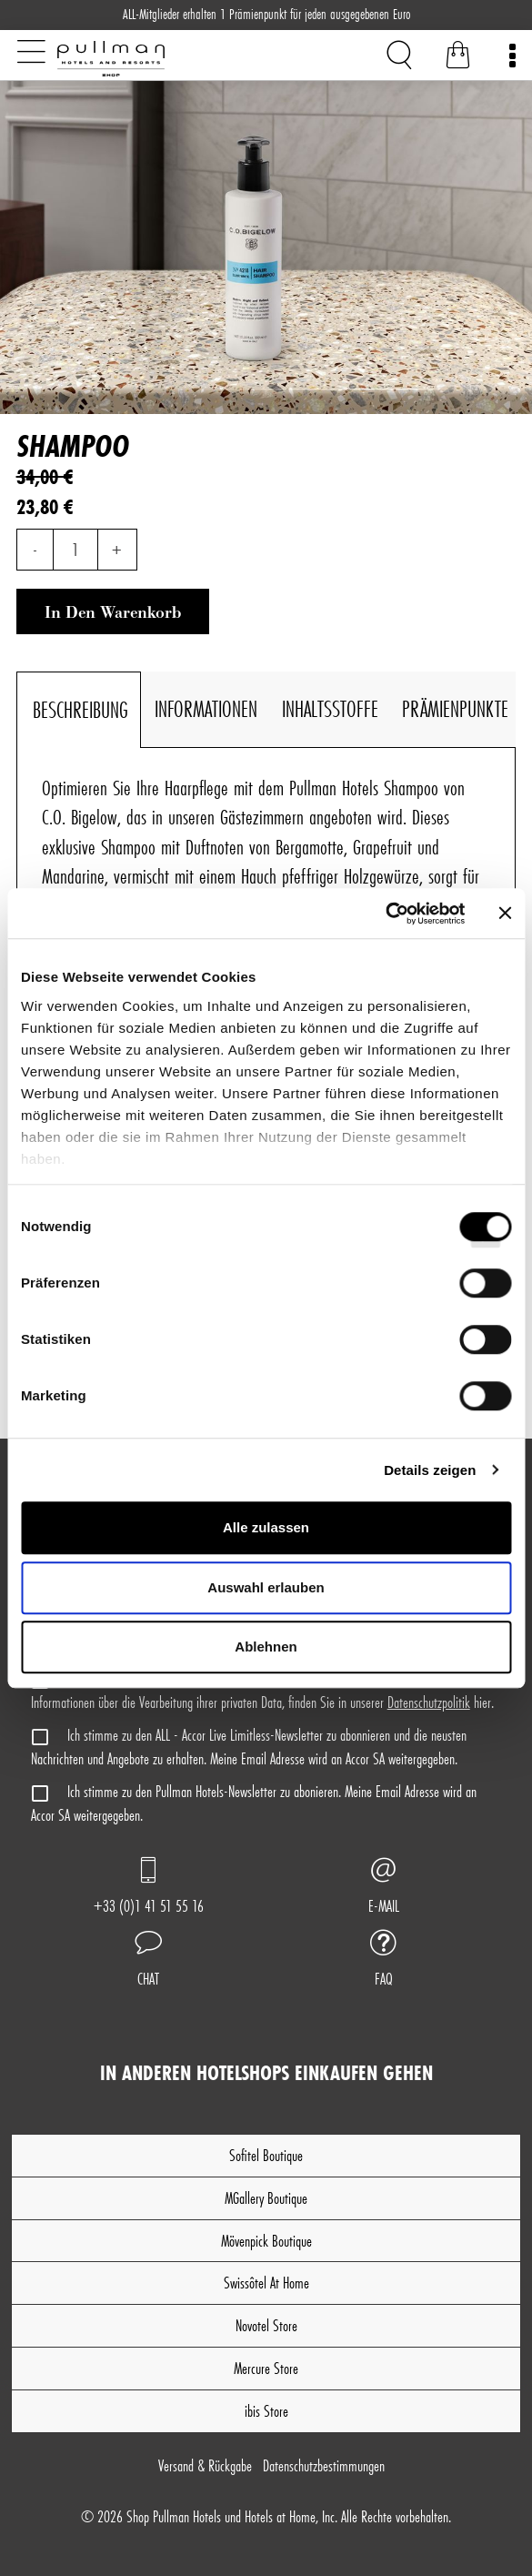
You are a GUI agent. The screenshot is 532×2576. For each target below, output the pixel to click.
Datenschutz (324, 2465)
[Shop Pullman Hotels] (149, 58)
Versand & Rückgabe (205, 2465)
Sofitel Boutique (266, 2155)
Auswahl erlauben (265, 1587)
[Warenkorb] (458, 58)
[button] (148, 1960)
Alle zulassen (266, 1527)
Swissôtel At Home (266, 2282)
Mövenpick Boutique (266, 2240)
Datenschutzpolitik (428, 1702)
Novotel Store (266, 2325)
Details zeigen (430, 1470)
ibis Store (266, 2410)
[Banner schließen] (504, 913)
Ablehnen (265, 1646)
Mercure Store (266, 2368)
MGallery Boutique (266, 2198)
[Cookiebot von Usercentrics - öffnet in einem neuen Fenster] (385, 913)
